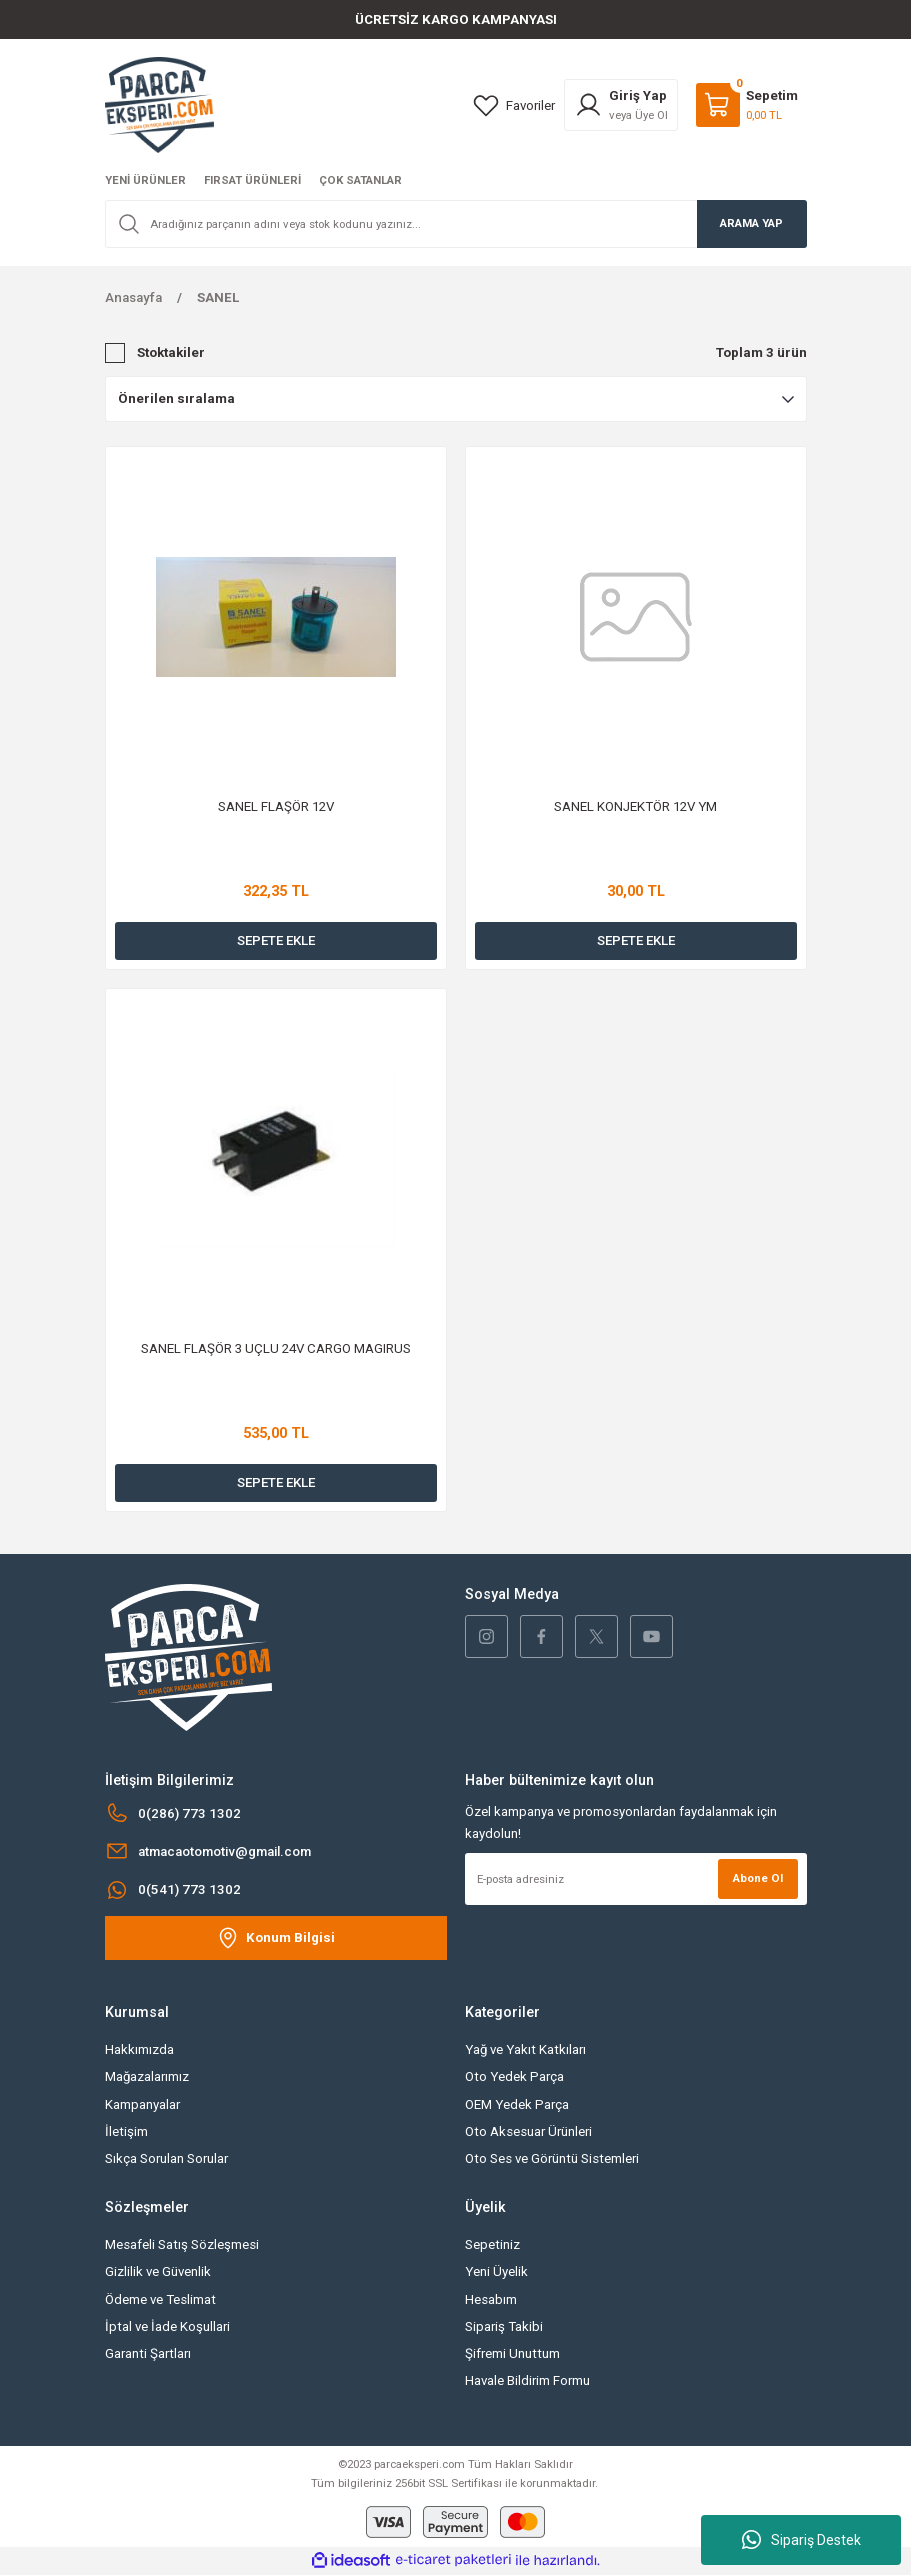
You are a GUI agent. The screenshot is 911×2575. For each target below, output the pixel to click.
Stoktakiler (171, 352)
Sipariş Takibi (504, 2326)
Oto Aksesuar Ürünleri (528, 2131)
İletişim (126, 2131)
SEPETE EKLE (276, 940)
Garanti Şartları (148, 2353)
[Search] (456, 224)
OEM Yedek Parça (517, 2104)
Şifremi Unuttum (512, 2353)
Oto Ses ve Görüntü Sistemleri (552, 2158)
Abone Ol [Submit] (758, 1878)
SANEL (218, 297)
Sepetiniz (492, 2244)
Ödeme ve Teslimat (160, 2299)
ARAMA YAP (751, 223)
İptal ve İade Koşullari (167, 2326)
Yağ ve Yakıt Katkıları (525, 2049)
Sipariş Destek (801, 2540)
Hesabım (491, 2299)
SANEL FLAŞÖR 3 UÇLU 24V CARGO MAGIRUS (276, 1348)
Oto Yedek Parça (514, 2076)
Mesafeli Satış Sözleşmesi (182, 2244)
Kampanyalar (142, 2104)
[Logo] (159, 104)
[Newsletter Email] (636, 1879)
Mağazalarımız (147, 2076)
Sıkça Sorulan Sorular (166, 2158)
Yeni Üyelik (496, 2271)
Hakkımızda (139, 2049)
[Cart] (747, 105)
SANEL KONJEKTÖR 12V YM (635, 806)
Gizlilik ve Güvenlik (158, 2271)
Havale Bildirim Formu (527, 2380)
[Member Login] (621, 105)
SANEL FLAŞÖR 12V (276, 806)
